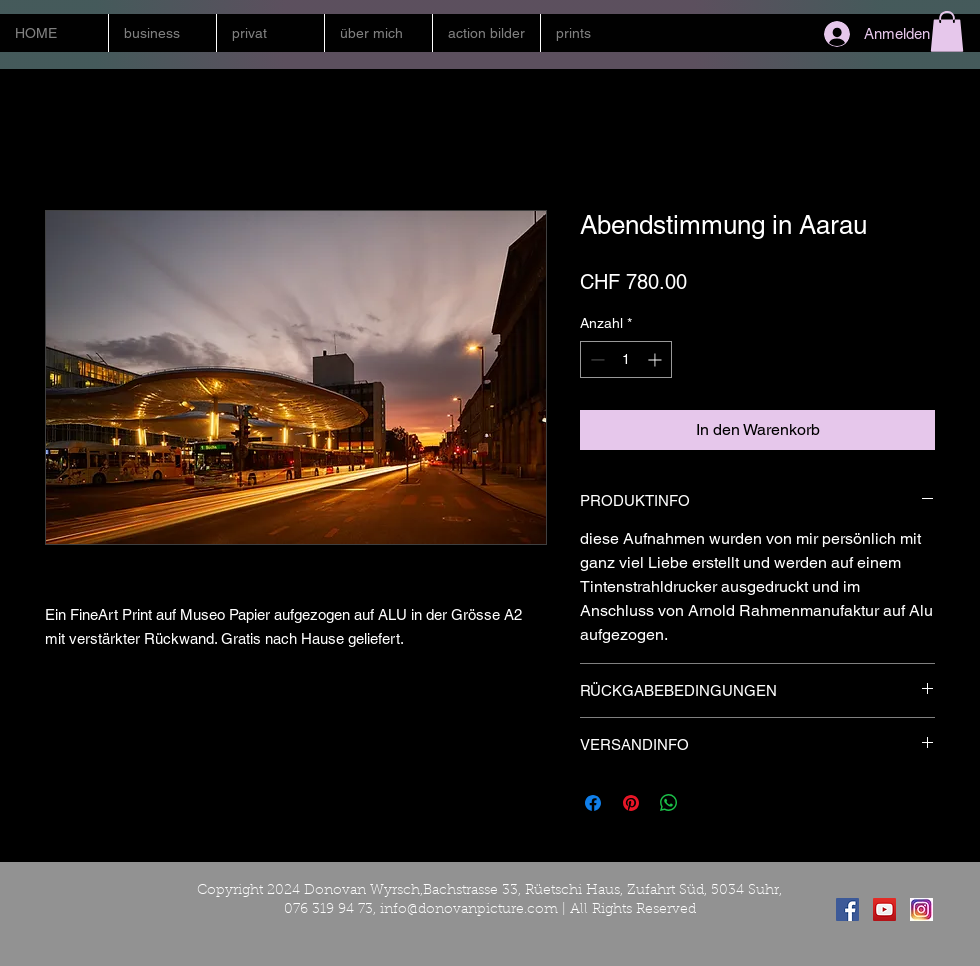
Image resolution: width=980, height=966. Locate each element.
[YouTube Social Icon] (884, 909)
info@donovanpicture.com (469, 910)
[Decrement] (595, 359)
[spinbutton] (626, 359)
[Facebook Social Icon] (847, 909)
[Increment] (656, 359)
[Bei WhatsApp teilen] (669, 803)
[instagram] (921, 909)
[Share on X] (707, 803)
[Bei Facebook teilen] (593, 803)
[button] (162, 33)
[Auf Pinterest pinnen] (631, 803)
